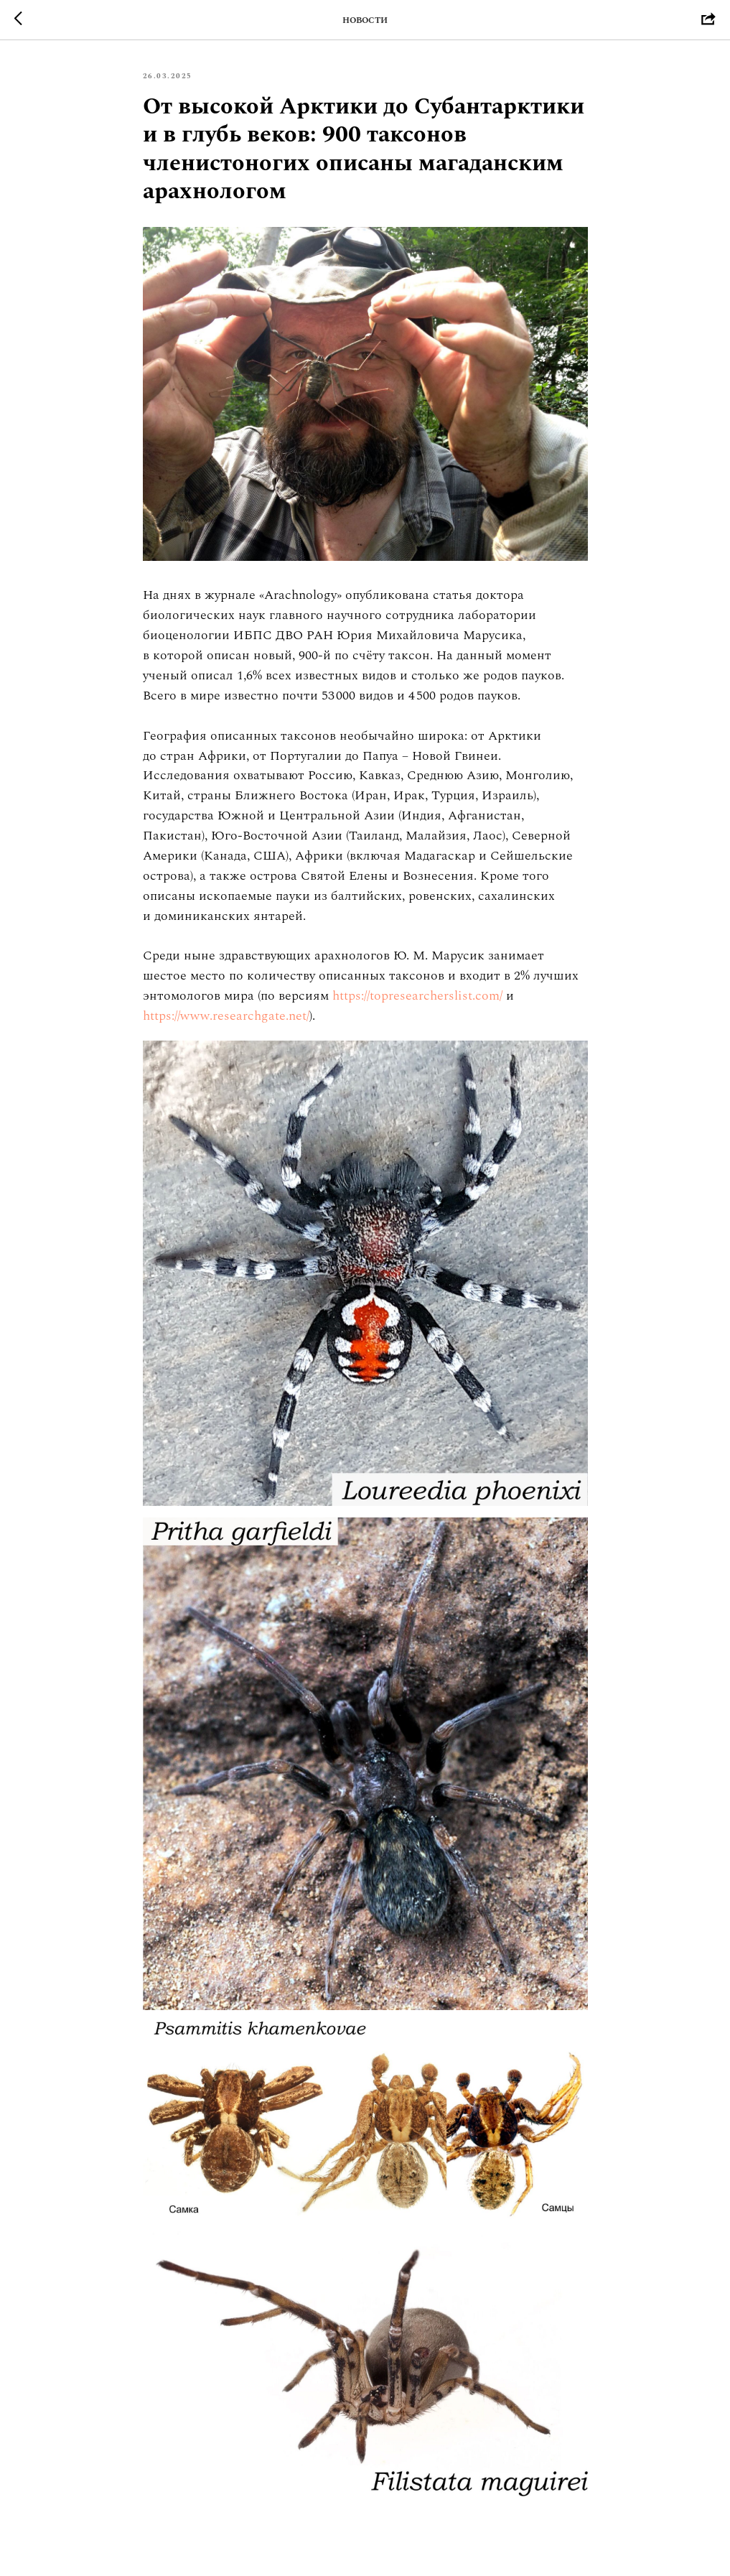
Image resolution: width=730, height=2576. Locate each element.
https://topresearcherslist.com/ (417, 995)
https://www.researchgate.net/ (226, 1016)
